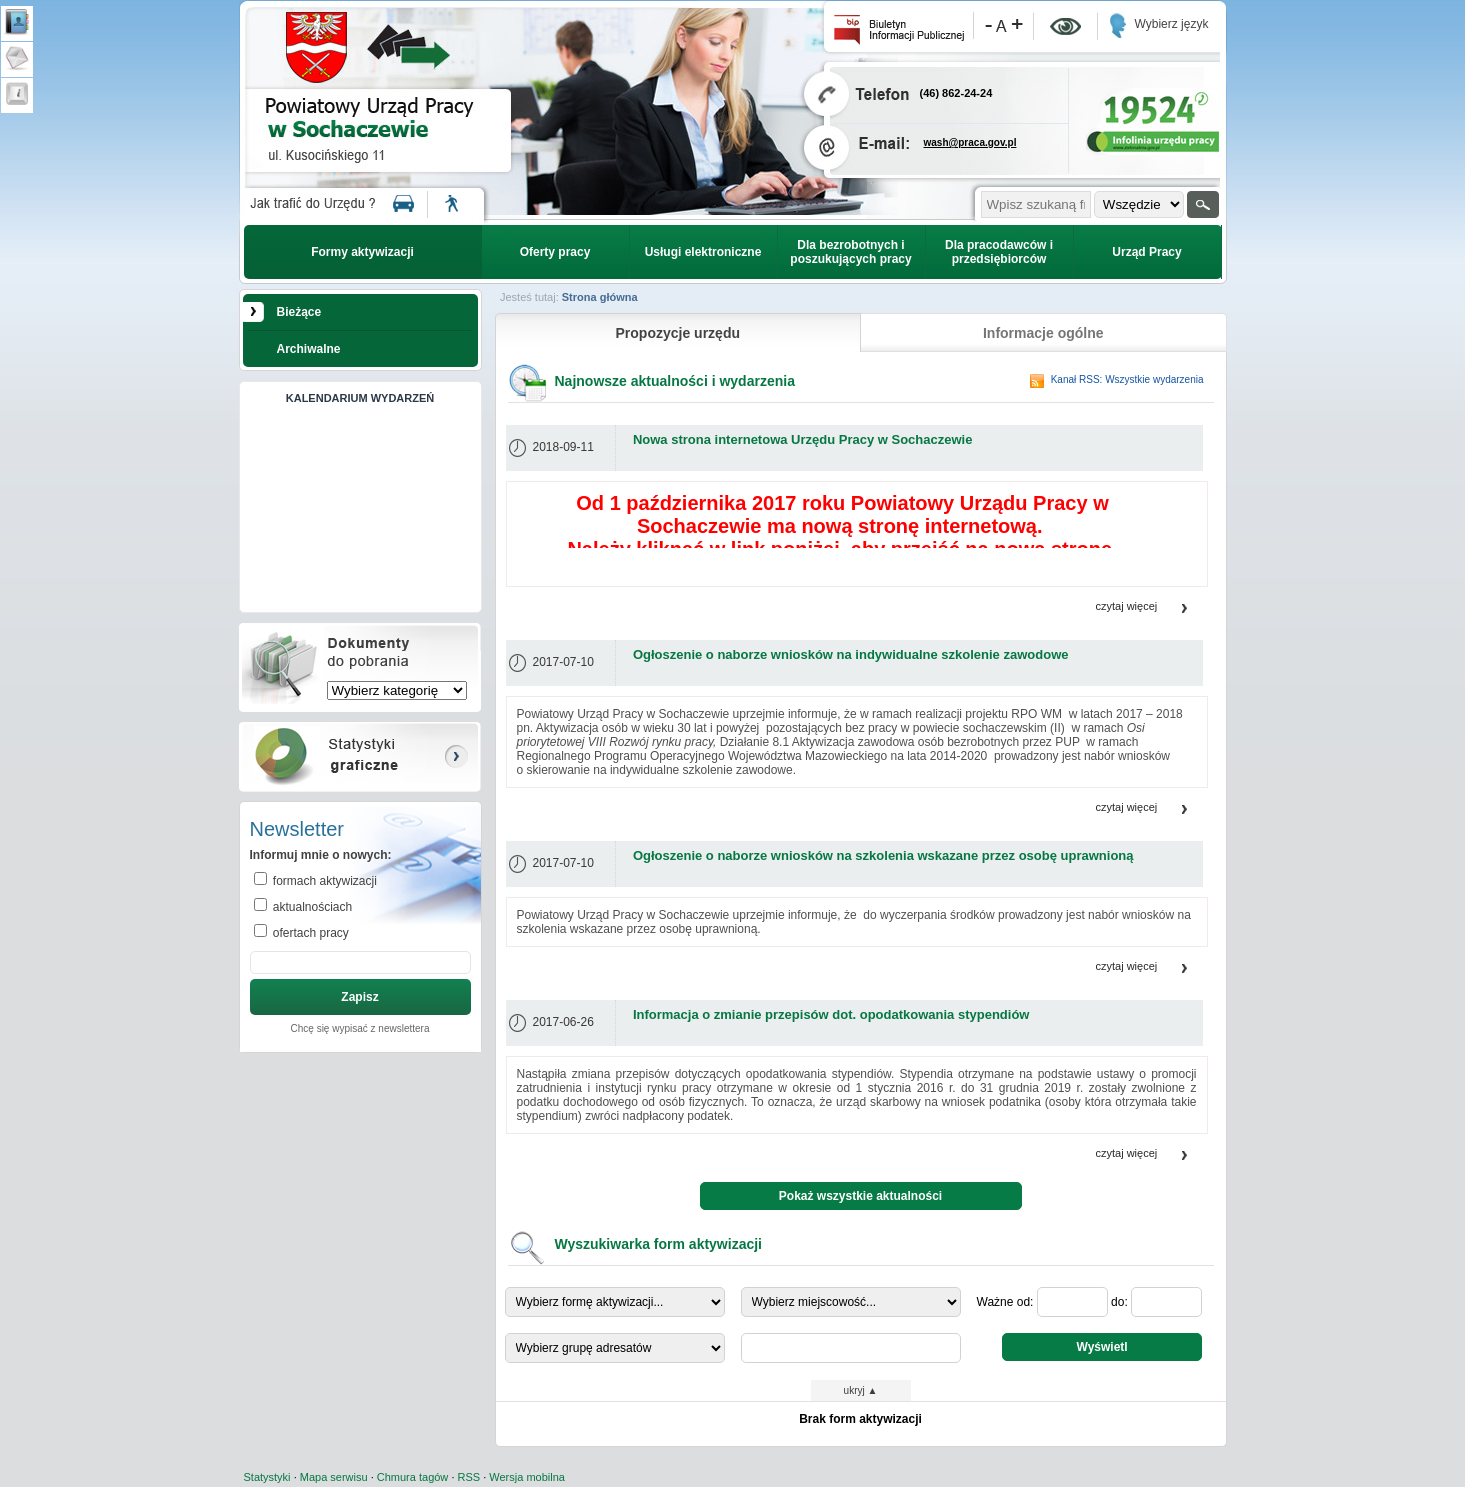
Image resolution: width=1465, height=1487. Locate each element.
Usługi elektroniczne (703, 252)
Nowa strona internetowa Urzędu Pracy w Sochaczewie (803, 439)
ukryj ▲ (861, 1390)
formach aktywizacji (323, 881)
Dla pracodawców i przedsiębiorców (999, 252)
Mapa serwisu (334, 1477)
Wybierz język (1172, 24)
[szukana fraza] (1036, 204)
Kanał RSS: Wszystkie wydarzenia (1127, 379)
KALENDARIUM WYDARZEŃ (360, 398)
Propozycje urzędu (678, 333)
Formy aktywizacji (362, 252)
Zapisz (359, 997)
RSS (469, 1477)
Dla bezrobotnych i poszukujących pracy (850, 252)
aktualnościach (311, 907)
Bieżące (299, 312)
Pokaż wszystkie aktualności (860, 1196)
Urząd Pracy (1146, 252)
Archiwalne (309, 349)
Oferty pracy (555, 252)
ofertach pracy (309, 933)
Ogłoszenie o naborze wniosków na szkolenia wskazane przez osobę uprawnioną (883, 855)
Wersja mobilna (527, 1477)
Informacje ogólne (1043, 333)
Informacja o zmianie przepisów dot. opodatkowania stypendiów (831, 1014)
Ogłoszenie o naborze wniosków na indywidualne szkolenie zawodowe (851, 654)
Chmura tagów (413, 1477)
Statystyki (267, 1477)
